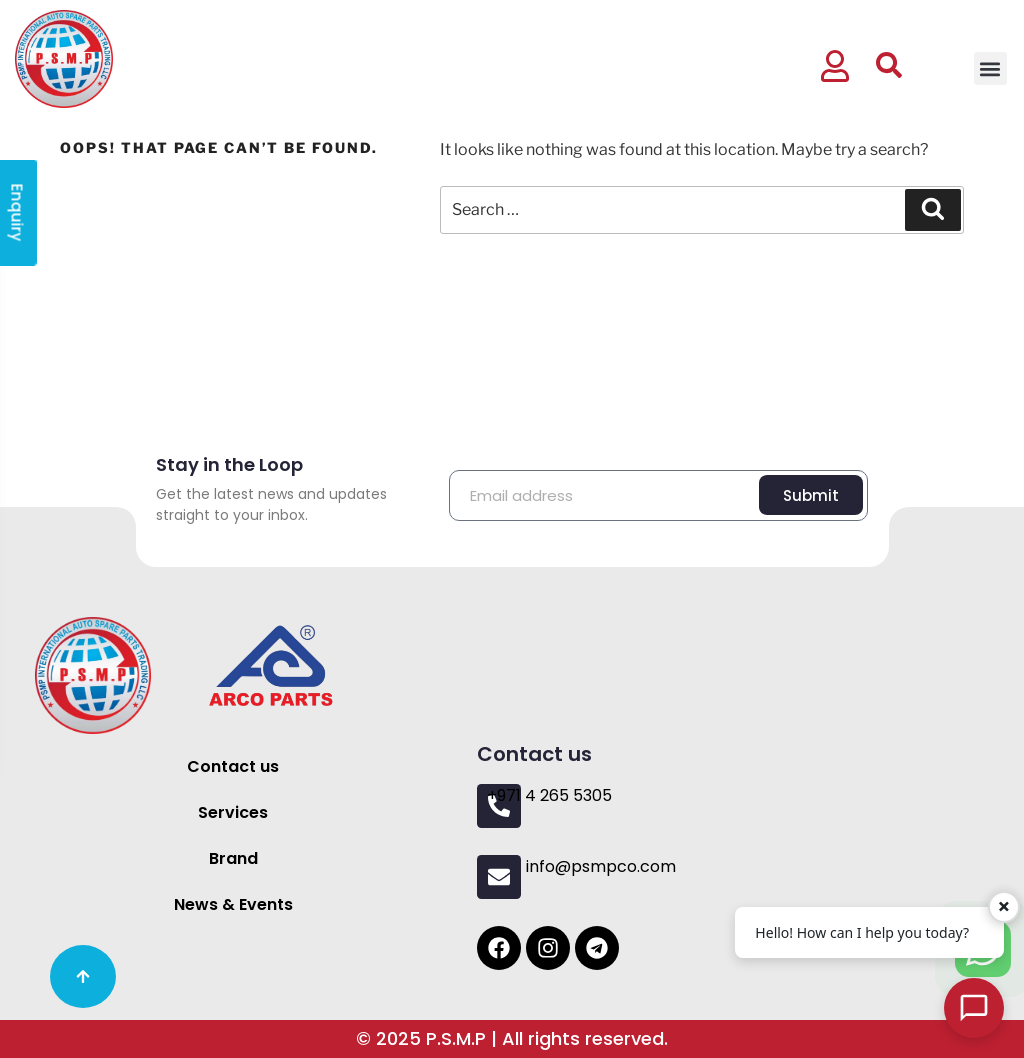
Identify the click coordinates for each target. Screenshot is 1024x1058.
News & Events (233, 904)
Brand (233, 858)
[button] (990, 68)
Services (233, 812)
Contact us (233, 766)
